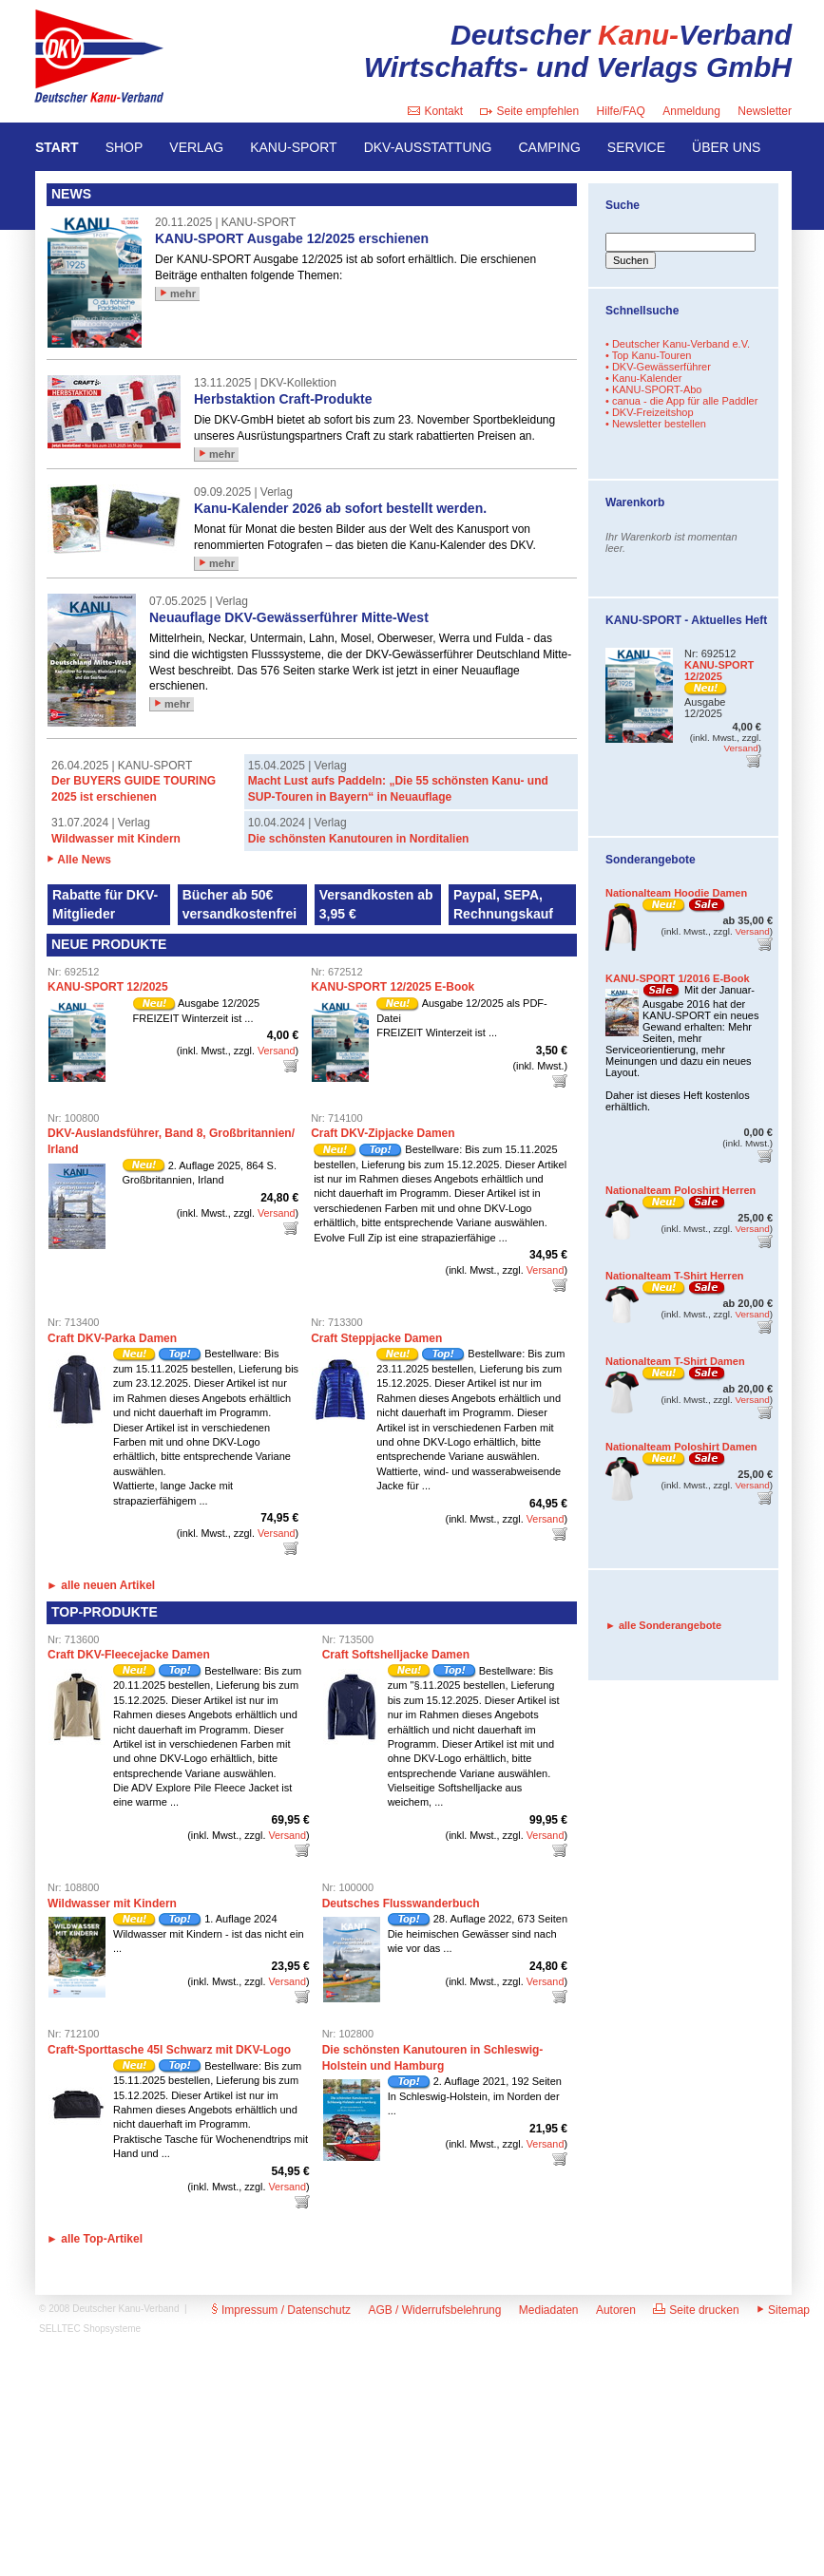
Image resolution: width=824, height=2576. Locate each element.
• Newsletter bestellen (655, 423)
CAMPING (550, 147)
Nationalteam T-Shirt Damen (675, 1361)
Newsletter (765, 111)
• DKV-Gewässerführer (658, 366)
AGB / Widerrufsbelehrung (434, 2310)
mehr (178, 293)
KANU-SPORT (293, 147)
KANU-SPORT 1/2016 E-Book (677, 978)
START (57, 147)
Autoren (616, 2310)
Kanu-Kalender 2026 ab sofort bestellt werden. (340, 508)
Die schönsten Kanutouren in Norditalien (358, 838)
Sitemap (783, 2310)
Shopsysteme (113, 2328)
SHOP (124, 147)
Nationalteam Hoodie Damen (676, 893)
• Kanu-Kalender (643, 378)
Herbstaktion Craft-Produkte (283, 399)
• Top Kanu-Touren (648, 355)
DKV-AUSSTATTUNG (428, 147)
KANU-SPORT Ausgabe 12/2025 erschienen (292, 238)
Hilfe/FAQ (621, 111)
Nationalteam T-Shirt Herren (674, 1275)
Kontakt (435, 111)
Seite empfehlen (529, 111)
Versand (277, 1050)
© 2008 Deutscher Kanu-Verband (109, 2308)
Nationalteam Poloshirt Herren (680, 1190)
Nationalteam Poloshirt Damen (681, 1446)
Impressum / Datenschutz (281, 2310)
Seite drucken (695, 2310)
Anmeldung (691, 111)
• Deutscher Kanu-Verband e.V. (677, 344)
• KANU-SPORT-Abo (653, 389)
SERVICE (636, 147)
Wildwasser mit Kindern (116, 838)
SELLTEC (60, 2328)
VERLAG (196, 147)
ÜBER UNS (726, 147)
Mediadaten (549, 2310)
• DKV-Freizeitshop (649, 412)
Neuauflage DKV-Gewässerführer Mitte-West (289, 617)
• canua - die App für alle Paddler (681, 401)
